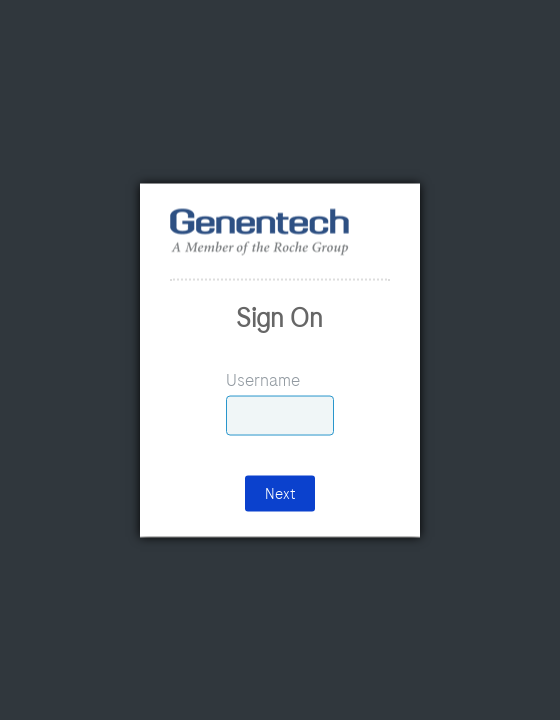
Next (280, 493)
